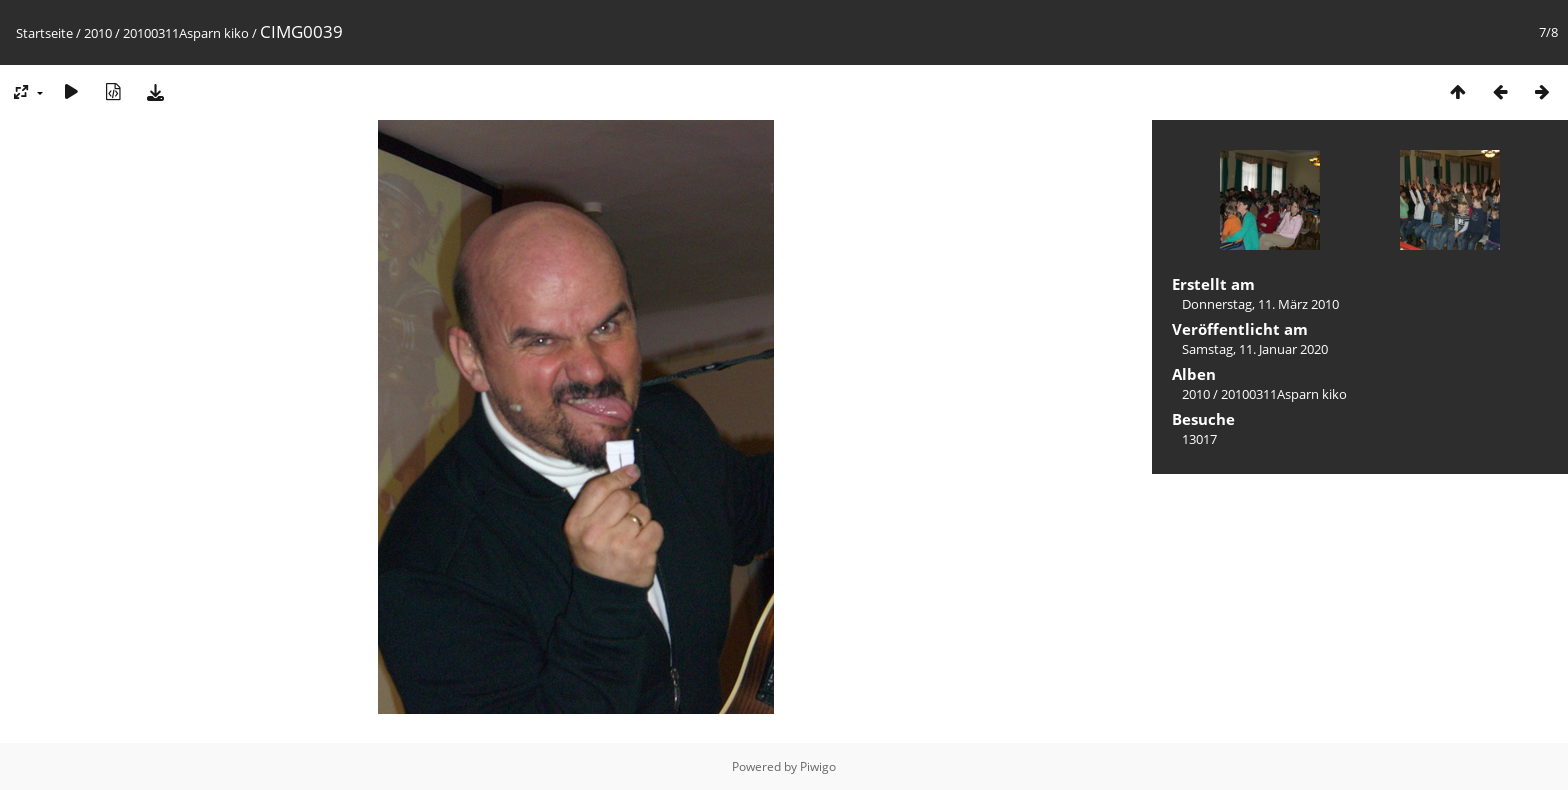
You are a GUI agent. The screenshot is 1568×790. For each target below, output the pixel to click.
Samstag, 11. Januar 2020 (1255, 349)
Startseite (44, 33)
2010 (98, 33)
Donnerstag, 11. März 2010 (1260, 304)
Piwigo (818, 766)
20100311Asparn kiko (186, 33)
